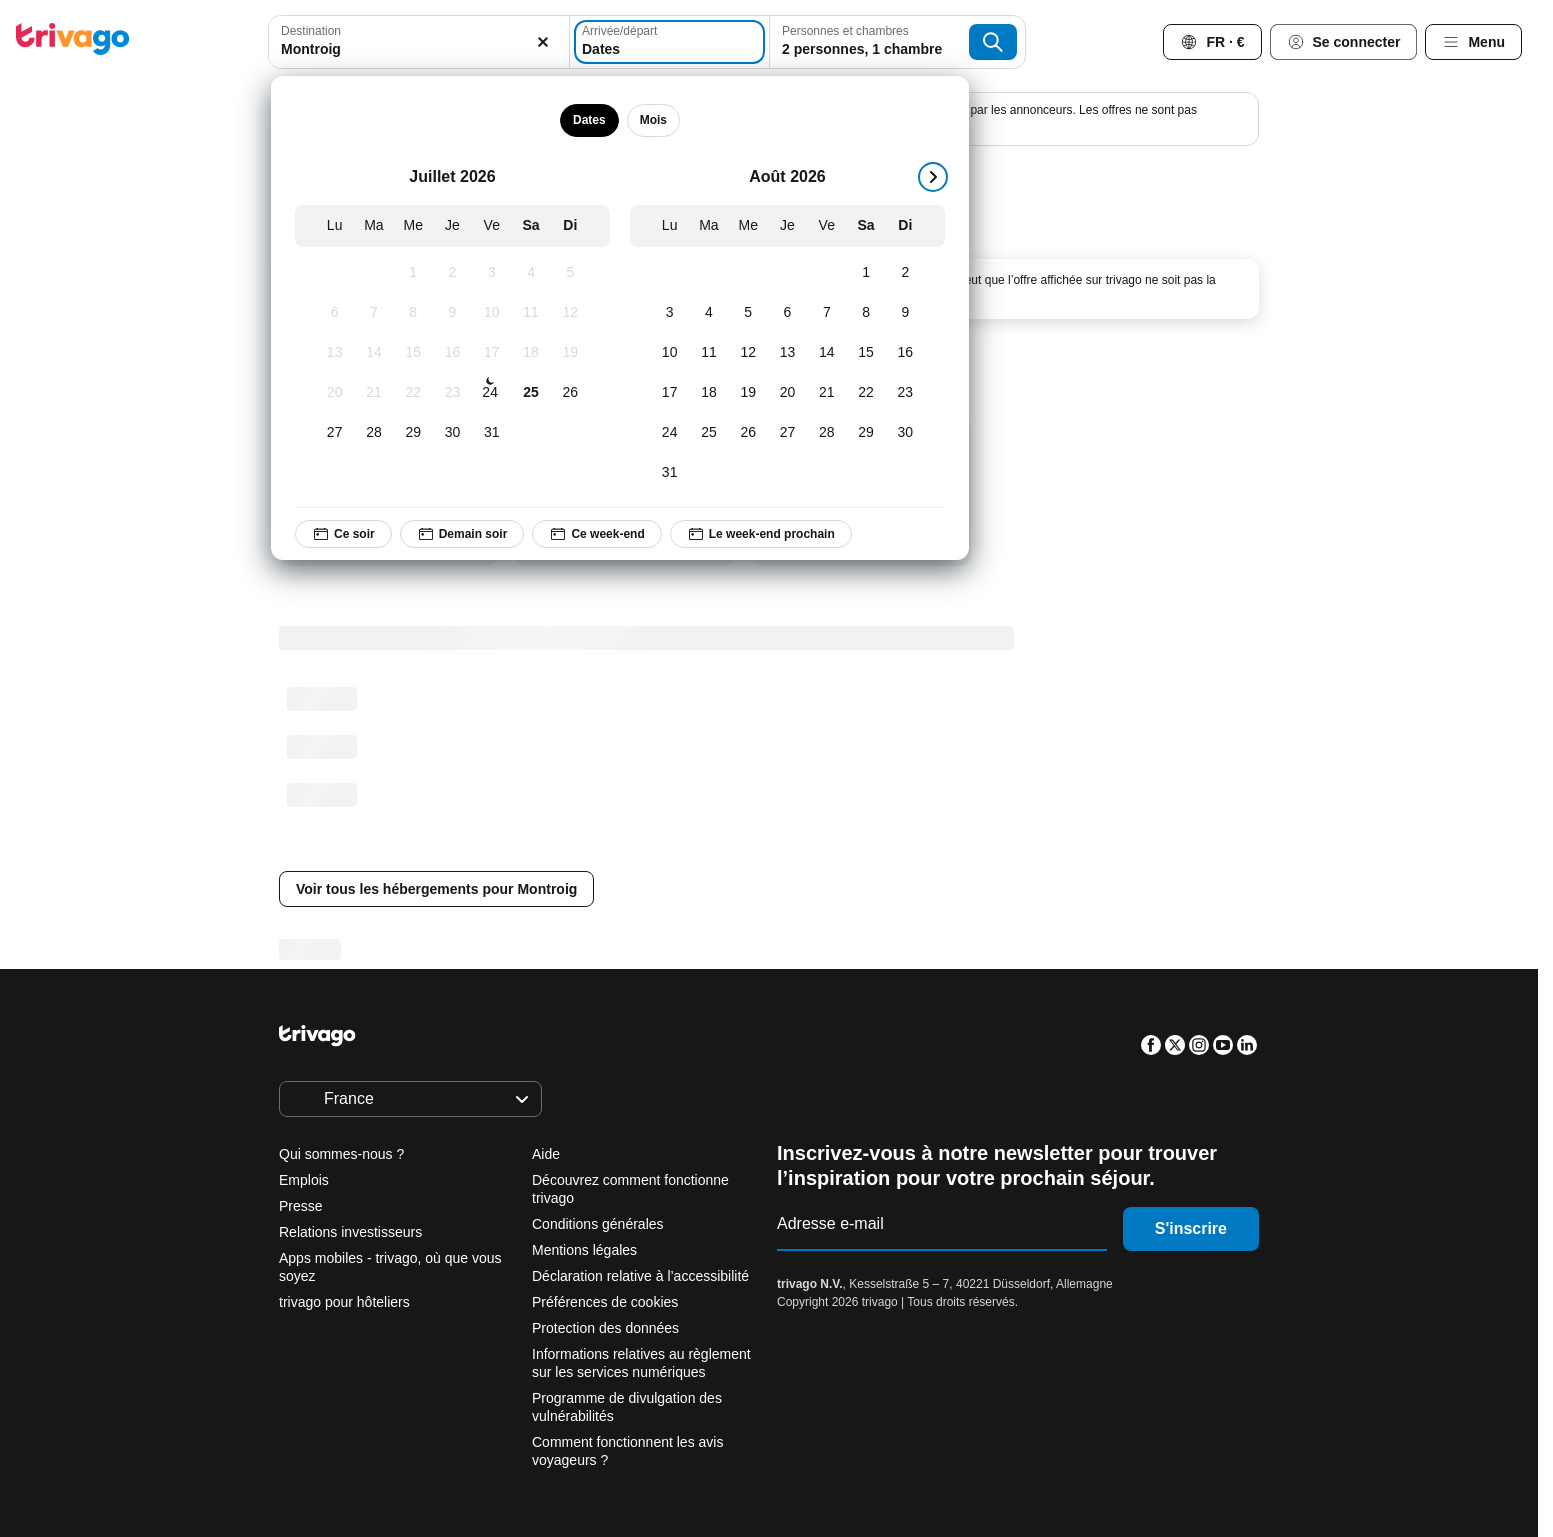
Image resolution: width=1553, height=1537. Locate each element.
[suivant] (933, 177)
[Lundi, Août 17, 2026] (669, 393)
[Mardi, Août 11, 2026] (708, 353)
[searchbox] (419, 49)
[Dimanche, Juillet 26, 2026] (569, 393)
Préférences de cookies (607, 1302)
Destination (311, 31)
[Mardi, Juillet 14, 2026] (373, 353)
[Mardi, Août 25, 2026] (708, 433)
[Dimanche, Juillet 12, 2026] (569, 313)
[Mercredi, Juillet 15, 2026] (412, 353)
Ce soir (343, 534)
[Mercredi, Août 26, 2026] (747, 433)
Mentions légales (584, 1250)
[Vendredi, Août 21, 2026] (826, 393)
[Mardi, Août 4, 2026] (708, 313)
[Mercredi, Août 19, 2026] (747, 393)
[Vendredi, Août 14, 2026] (826, 353)
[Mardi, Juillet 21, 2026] (373, 393)
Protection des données (605, 1328)
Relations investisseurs (350, 1232)
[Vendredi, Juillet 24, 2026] (490, 393)
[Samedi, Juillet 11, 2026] (530, 313)
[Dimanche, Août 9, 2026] (904, 313)
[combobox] (419, 42)
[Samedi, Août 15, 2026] (865, 353)
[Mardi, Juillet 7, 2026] (373, 313)
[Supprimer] (543, 42)
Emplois (304, 1180)
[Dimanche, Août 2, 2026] (904, 273)
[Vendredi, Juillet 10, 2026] (491, 313)
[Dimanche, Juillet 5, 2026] (569, 273)
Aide (546, 1154)
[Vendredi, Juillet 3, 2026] (491, 273)
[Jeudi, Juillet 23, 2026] (452, 393)
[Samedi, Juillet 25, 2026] (530, 393)
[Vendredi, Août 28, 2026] (826, 433)
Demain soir (461, 534)
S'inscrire (1191, 1228)
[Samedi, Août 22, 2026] (865, 393)
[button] (419, 42)
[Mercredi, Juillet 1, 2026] (412, 273)
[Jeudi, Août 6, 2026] (787, 313)
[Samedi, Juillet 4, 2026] (530, 273)
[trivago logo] (73, 42)
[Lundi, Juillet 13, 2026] (334, 353)
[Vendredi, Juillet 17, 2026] (491, 353)
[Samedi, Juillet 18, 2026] (530, 353)
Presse (301, 1206)
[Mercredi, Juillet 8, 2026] (412, 313)
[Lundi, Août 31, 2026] (669, 473)
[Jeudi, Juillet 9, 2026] (452, 313)
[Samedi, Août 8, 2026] (865, 313)
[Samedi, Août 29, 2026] (865, 433)
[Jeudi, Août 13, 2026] (787, 353)
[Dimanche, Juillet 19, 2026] (569, 353)
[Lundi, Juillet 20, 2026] (334, 393)
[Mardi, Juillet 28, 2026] (373, 433)
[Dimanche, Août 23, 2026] (904, 393)
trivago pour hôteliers (344, 1302)
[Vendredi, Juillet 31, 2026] (491, 433)
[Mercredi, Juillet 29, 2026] (412, 433)
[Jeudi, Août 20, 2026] (787, 393)
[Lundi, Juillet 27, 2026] (334, 433)
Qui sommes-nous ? (341, 1154)
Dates (589, 120)
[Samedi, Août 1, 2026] (865, 273)
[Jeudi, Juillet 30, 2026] (452, 433)
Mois (652, 120)
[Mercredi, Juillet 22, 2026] (412, 393)
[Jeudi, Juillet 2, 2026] (452, 273)
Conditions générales (598, 1224)
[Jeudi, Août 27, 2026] (787, 433)
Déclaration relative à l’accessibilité (640, 1276)
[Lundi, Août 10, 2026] (669, 353)
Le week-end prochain (760, 534)
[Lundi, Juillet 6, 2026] (334, 313)
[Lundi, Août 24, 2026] (669, 433)
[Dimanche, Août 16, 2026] (904, 353)
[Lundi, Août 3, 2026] (669, 313)
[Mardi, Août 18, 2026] (708, 393)
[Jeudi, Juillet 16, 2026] (452, 353)
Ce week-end (596, 534)
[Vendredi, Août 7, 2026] (826, 313)
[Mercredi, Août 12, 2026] (747, 353)
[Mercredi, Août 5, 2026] (747, 313)
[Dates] (669, 42)
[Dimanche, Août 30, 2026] (904, 433)
